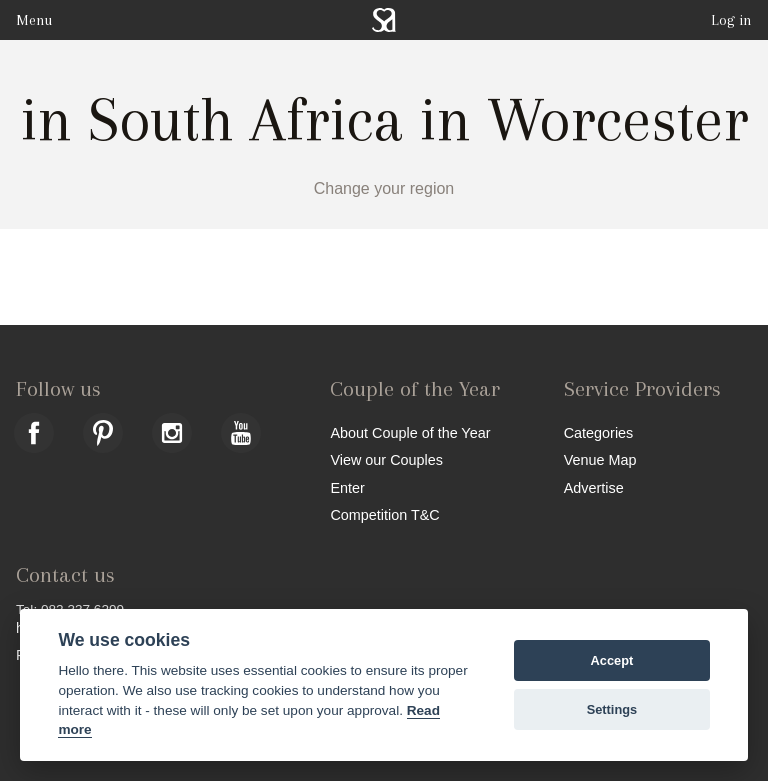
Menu (34, 20)
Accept (612, 660)
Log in (731, 20)
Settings (612, 709)
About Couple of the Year (410, 432)
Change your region (384, 188)
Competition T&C (384, 514)
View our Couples (386, 459)
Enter (347, 487)
